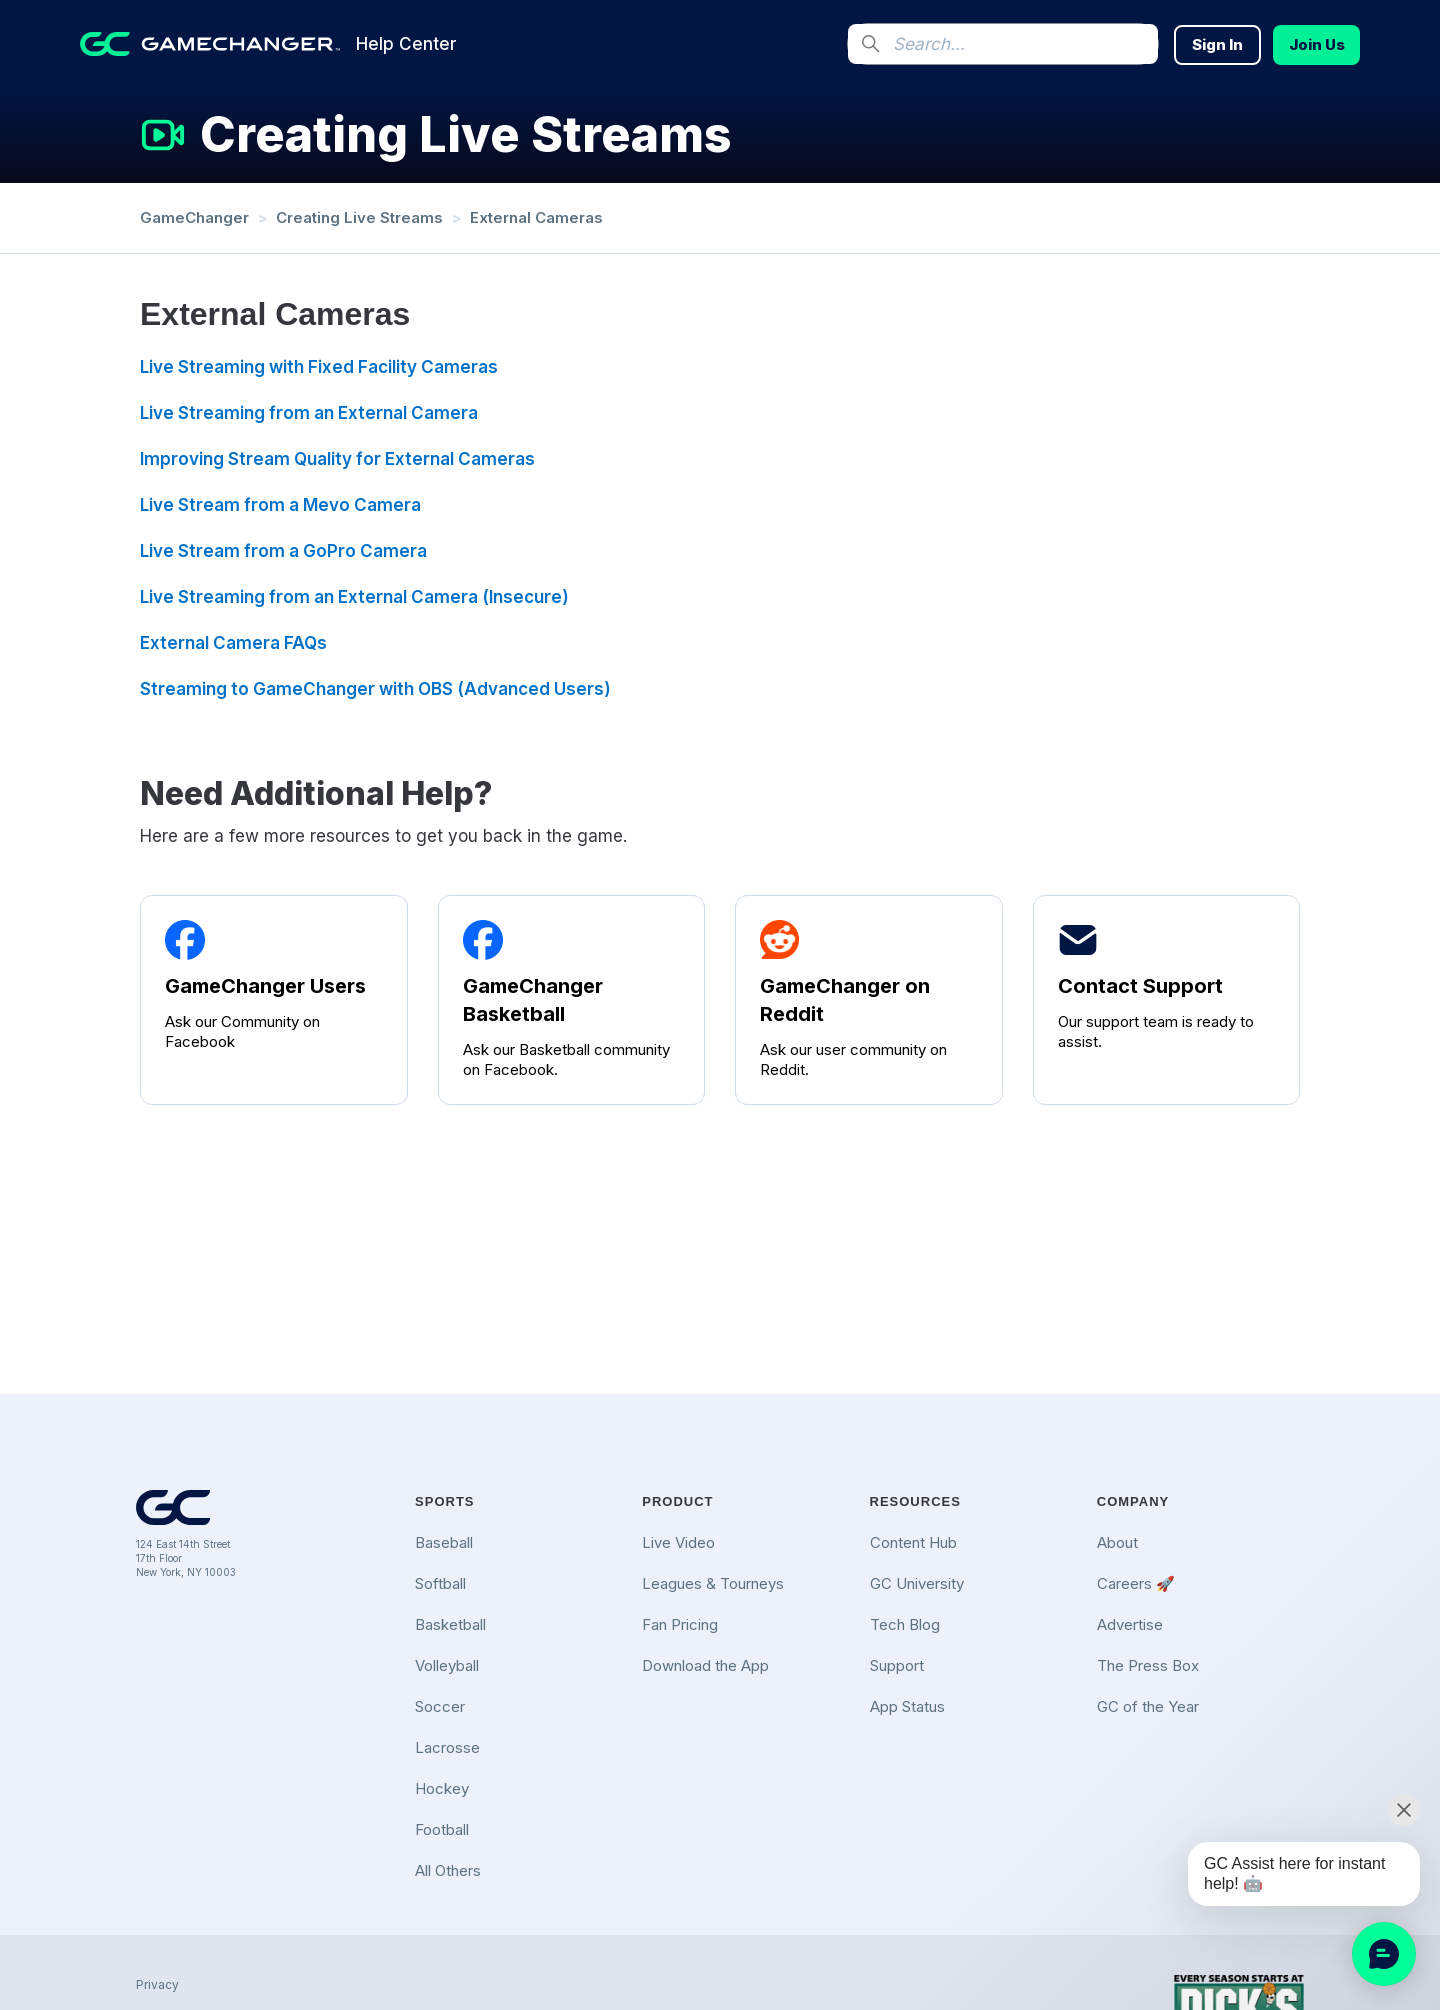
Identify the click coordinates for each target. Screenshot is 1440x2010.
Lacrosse (447, 1747)
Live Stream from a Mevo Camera (280, 505)
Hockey (442, 1788)
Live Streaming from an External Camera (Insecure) (354, 597)
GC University (917, 1583)
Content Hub (913, 1542)
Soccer (440, 1706)
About (1117, 1542)
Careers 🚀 (1136, 1583)
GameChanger (194, 217)
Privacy (157, 1984)
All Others (448, 1870)
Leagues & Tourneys (713, 1583)
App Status (907, 1706)
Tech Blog (905, 1624)
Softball (440, 1583)
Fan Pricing (680, 1624)
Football (442, 1829)
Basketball (450, 1624)
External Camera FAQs (233, 643)
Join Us (1317, 44)
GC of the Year (1148, 1706)
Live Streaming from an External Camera (309, 413)
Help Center (406, 44)
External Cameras (536, 217)
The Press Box (1148, 1665)
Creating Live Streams (359, 217)
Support (897, 1665)
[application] (1384, 1954)
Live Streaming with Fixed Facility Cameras (319, 367)
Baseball (444, 1542)
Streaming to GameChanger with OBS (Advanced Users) (375, 689)
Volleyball (447, 1665)
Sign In (1217, 44)
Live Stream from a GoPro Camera (283, 551)
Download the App (705, 1665)
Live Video (678, 1542)
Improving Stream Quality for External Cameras (337, 459)
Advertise (1130, 1624)
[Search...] (1003, 44)
